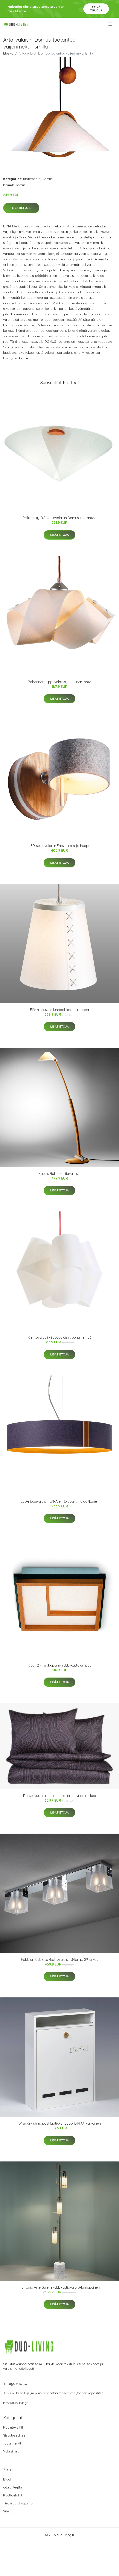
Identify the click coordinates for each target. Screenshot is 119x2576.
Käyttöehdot (12, 2495)
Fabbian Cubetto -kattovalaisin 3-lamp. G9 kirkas (59, 1959)
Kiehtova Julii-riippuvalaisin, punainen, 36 (59, 1337)
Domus (47, 179)
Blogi (7, 2479)
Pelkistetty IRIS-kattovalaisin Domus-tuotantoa (59, 518)
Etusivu (8, 53)
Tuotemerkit (31, 179)
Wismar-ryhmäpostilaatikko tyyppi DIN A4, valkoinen (59, 2123)
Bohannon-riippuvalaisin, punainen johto (59, 682)
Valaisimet (11, 2451)
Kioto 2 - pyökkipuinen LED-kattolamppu (60, 1665)
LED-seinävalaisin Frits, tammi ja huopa (59, 846)
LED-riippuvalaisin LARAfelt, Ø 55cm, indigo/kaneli (59, 1501)
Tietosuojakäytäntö (18, 2503)
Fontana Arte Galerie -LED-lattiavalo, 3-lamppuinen (60, 2287)
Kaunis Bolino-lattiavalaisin (59, 1173)
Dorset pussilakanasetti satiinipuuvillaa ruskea (59, 1795)
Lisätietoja (21, 208)
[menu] (111, 24)
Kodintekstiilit (13, 2427)
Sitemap (9, 2511)
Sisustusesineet (14, 2435)
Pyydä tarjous (96, 8)
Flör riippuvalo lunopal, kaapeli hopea (59, 1010)
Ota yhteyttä (12, 2487)
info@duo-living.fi (16, 2403)
